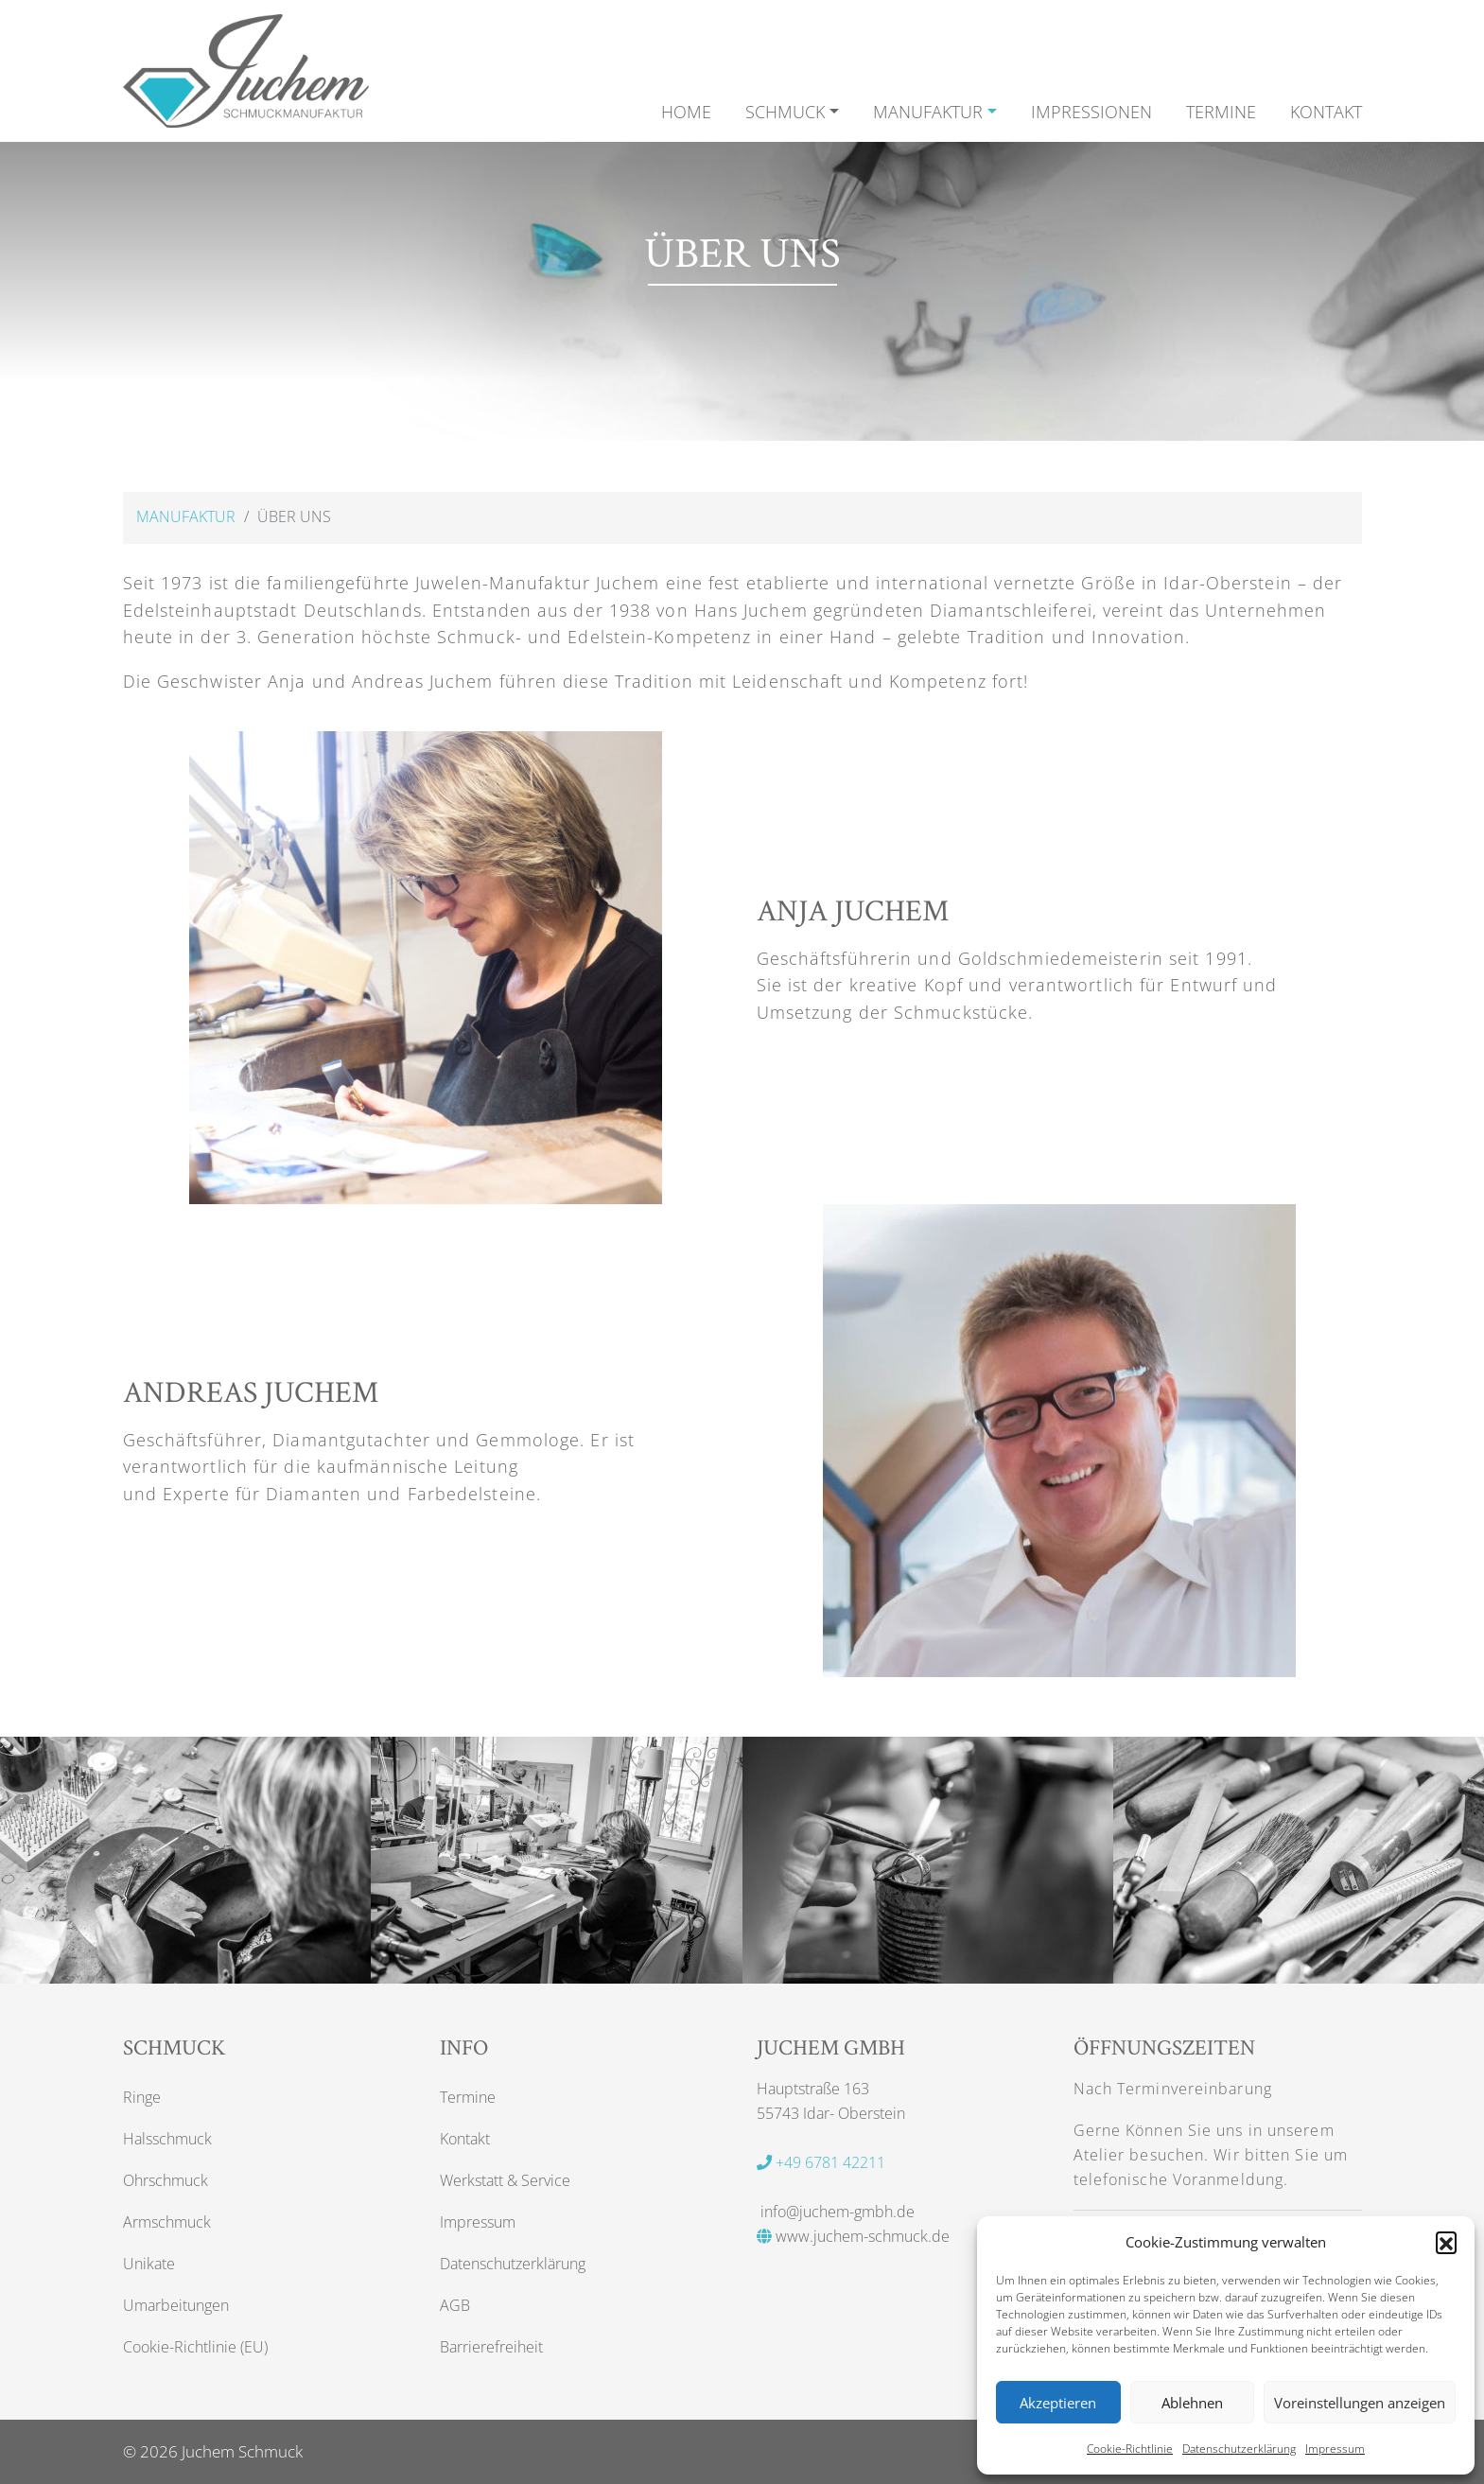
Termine (468, 2097)
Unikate (149, 2263)
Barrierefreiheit (491, 2346)
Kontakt (465, 2138)
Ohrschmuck (165, 2180)
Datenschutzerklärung (1239, 2448)
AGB (455, 2305)
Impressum (1335, 2448)
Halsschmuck (167, 2138)
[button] (1446, 2241)
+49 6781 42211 (821, 2162)
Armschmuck (167, 2222)
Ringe (142, 2097)
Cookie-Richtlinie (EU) (195, 2346)
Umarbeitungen (176, 2305)
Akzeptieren (1058, 2402)
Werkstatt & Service (505, 2180)
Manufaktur (186, 516)
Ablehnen (1192, 2402)
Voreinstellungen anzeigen (1359, 2402)
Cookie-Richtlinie (1130, 2448)
